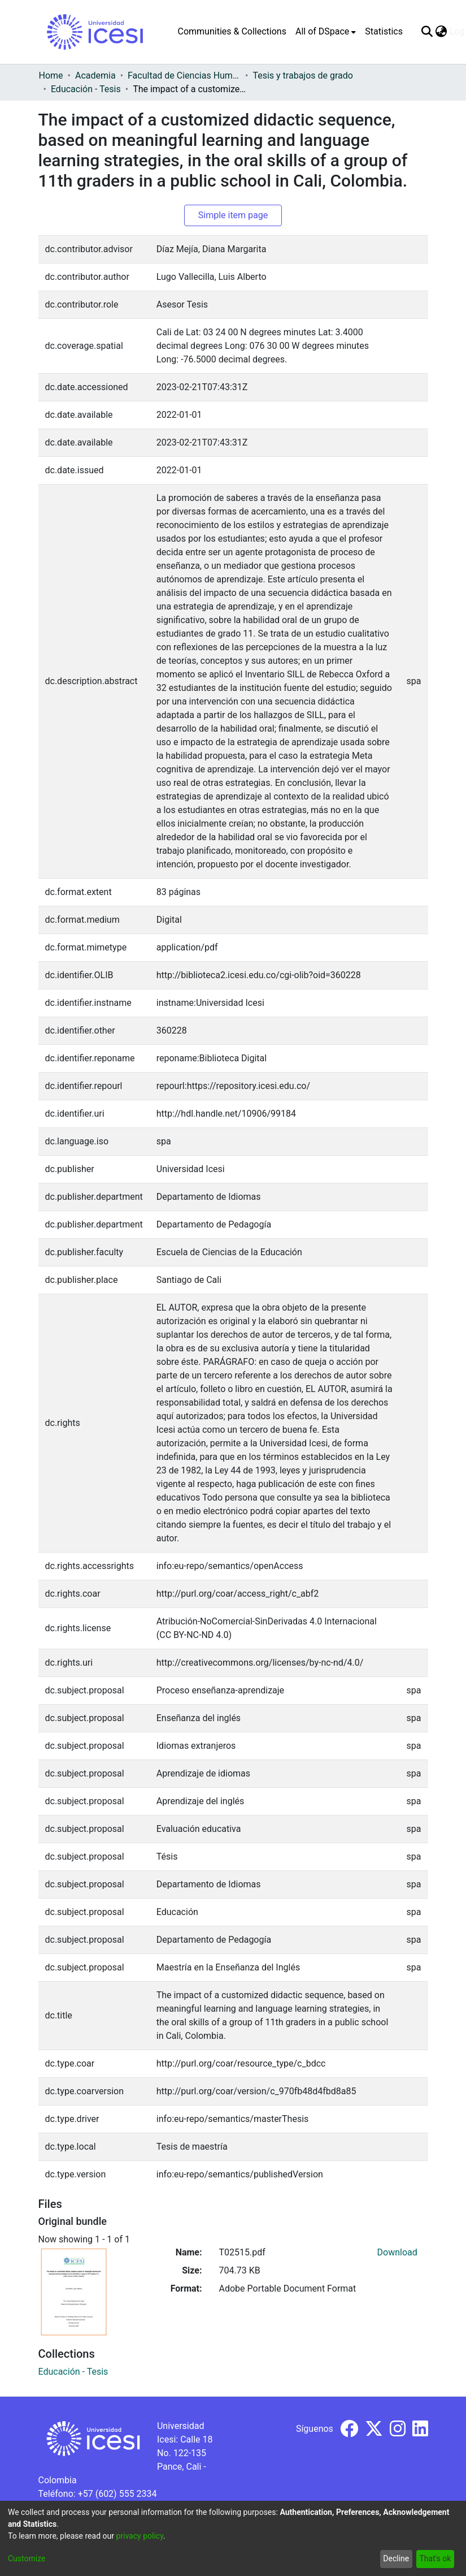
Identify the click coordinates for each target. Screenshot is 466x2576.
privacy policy (139, 2535)
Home (51, 75)
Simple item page (233, 215)
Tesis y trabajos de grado (302, 75)
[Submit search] (427, 31)
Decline (396, 2558)
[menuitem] (325, 31)
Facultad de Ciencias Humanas (184, 75)
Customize (26, 2558)
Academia (95, 75)
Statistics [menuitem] (384, 31)
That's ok (435, 2558)
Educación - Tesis (86, 89)
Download (397, 2252)
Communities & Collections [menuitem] (232, 31)
